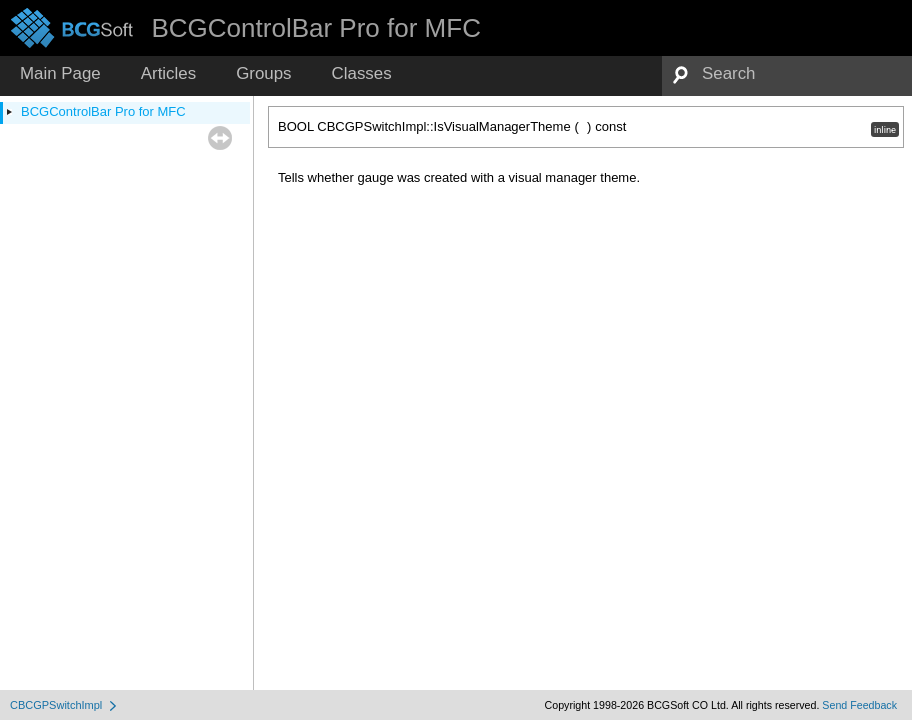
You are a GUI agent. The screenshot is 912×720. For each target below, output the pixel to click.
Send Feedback (859, 705)
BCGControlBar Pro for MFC (103, 111)
